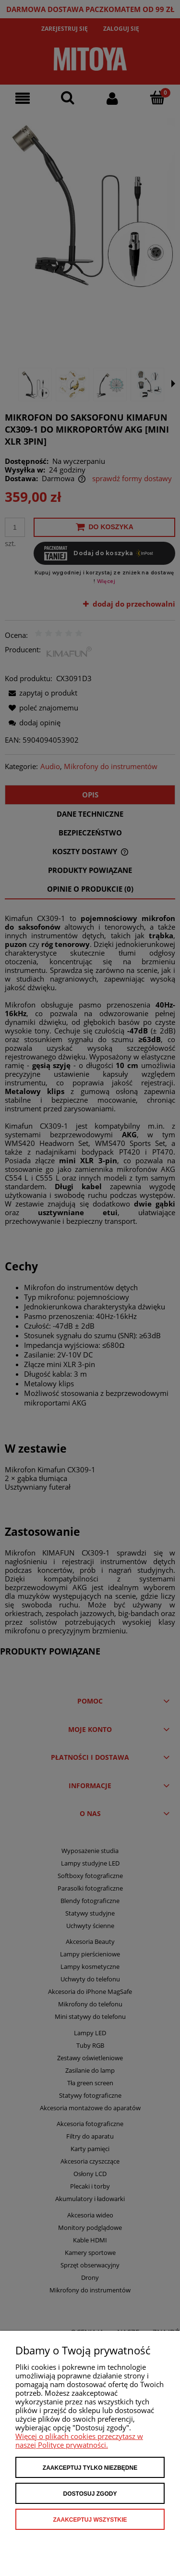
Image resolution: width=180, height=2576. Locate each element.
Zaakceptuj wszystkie (90, 2519)
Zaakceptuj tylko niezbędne (90, 2467)
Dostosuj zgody (90, 2493)
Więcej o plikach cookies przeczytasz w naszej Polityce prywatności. (79, 2440)
